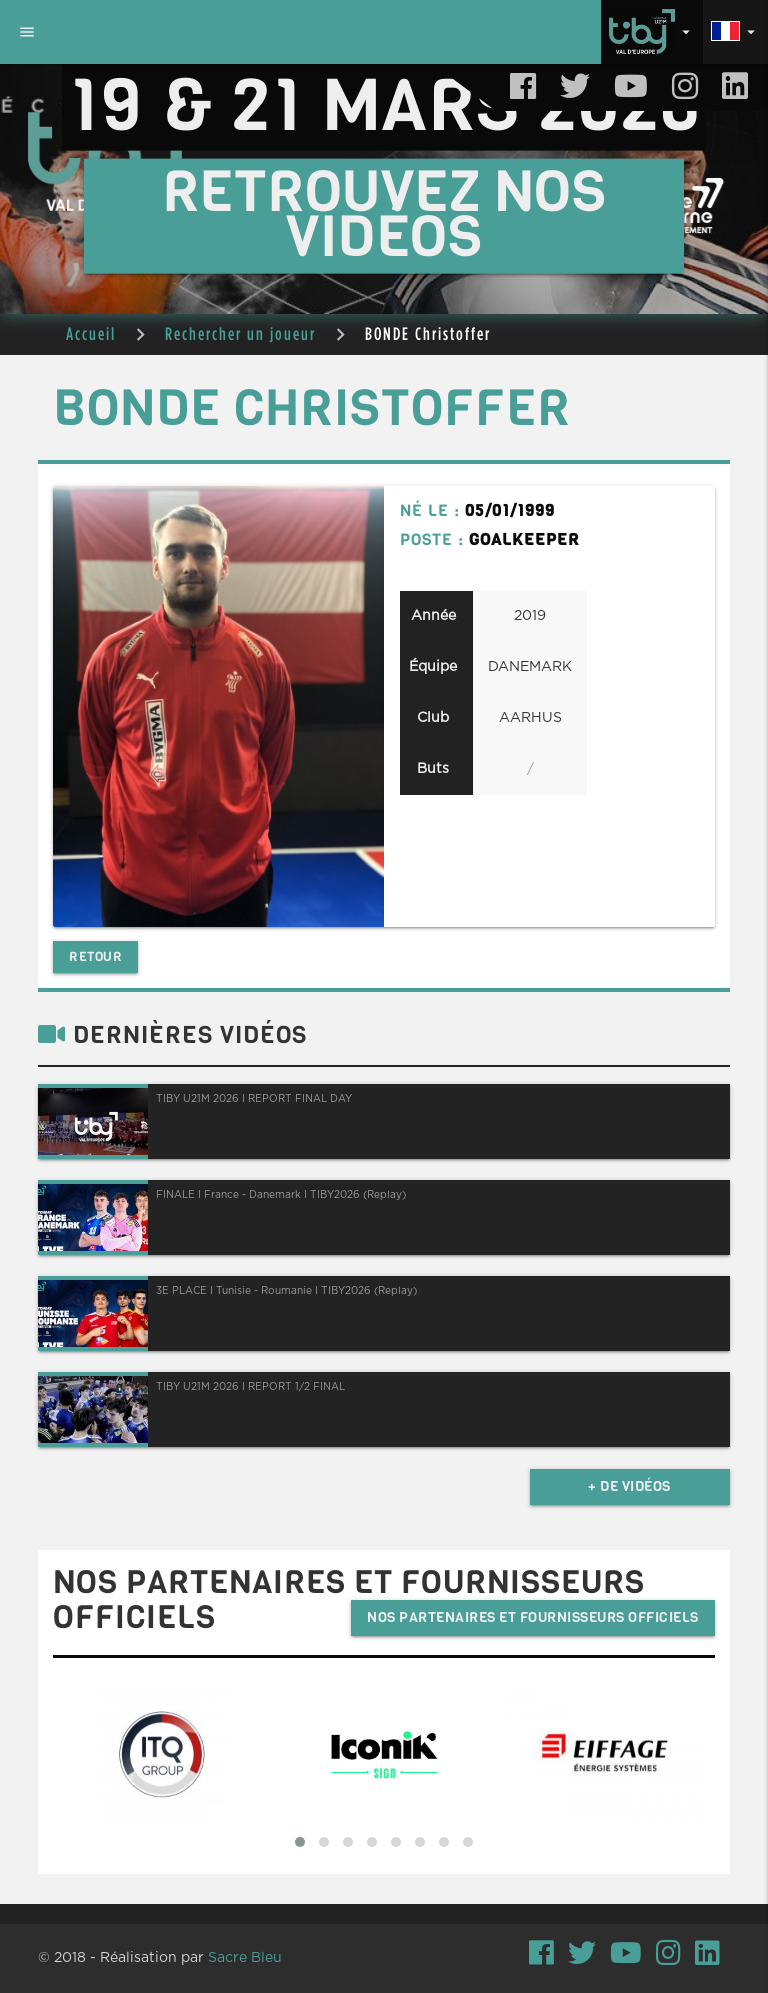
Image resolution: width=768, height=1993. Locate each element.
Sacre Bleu (245, 1958)
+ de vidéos (629, 1486)
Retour (95, 956)
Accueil (91, 333)
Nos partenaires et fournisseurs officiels (533, 1617)
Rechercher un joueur (240, 333)
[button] (300, 1842)
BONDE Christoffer (428, 333)
